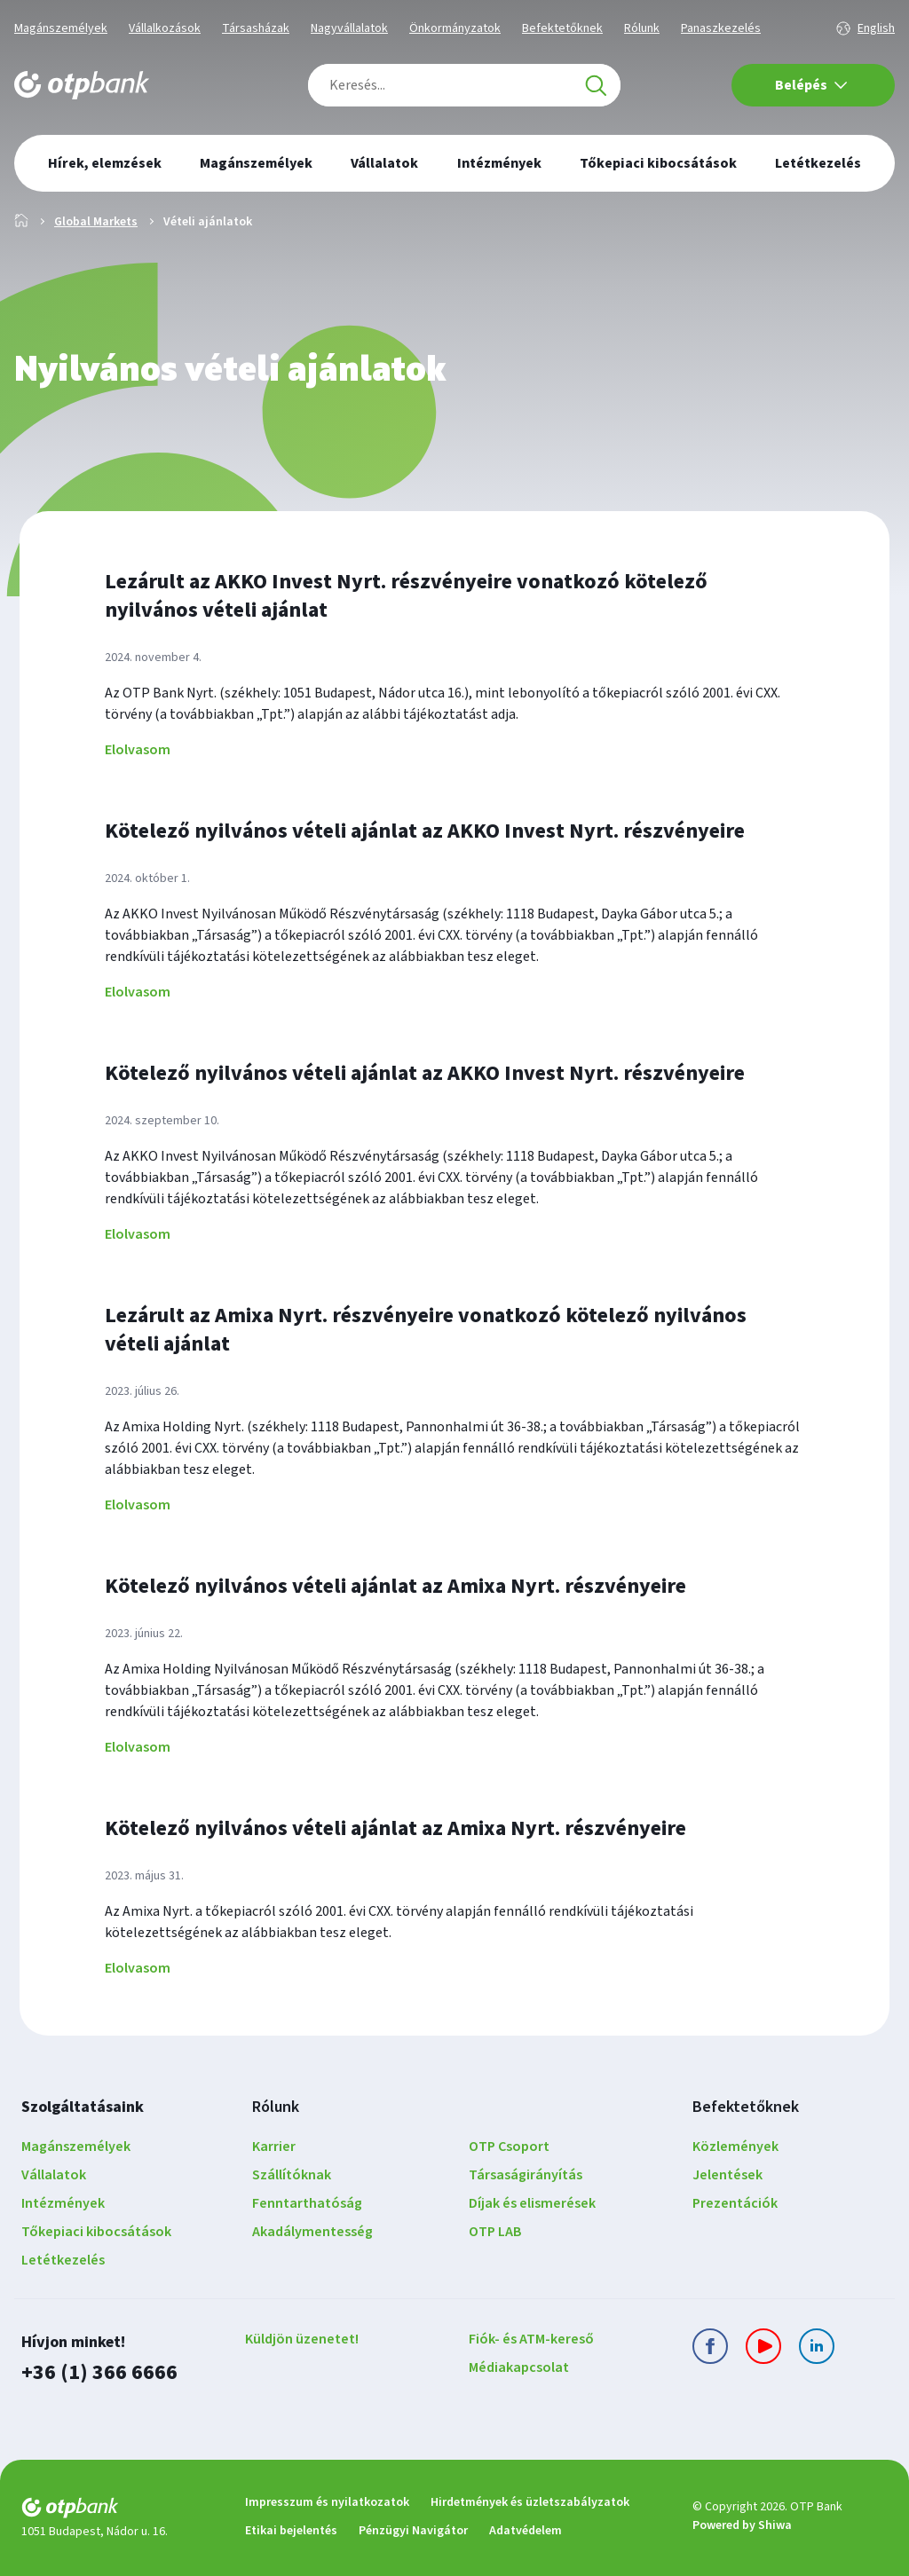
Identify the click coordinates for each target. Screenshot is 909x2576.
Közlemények (735, 2146)
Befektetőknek (562, 28)
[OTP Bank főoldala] (81, 85)
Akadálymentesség (312, 2231)
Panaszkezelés (721, 28)
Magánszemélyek (60, 28)
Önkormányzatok (455, 28)
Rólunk (642, 28)
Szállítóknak (291, 2175)
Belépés (811, 85)
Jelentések (727, 2175)
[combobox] (464, 85)
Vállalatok (53, 2175)
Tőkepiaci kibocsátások (96, 2231)
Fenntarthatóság (307, 2203)
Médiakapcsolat (519, 2367)
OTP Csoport (509, 2146)
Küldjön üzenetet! (302, 2339)
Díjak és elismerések (532, 2203)
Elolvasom (137, 750)
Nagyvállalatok (349, 28)
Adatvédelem (525, 2531)
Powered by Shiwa (742, 2525)
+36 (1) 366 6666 (99, 2372)
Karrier (274, 2146)
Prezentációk (735, 2203)
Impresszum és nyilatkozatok (327, 2502)
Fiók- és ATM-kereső (531, 2339)
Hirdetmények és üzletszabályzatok (530, 2502)
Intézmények (63, 2203)
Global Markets (96, 222)
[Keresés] (595, 85)
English (876, 28)
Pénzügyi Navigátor (413, 2531)
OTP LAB (495, 2231)
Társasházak (255, 28)
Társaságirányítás (525, 2175)
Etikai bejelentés (291, 2531)
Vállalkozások (165, 28)
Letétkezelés (63, 2260)
